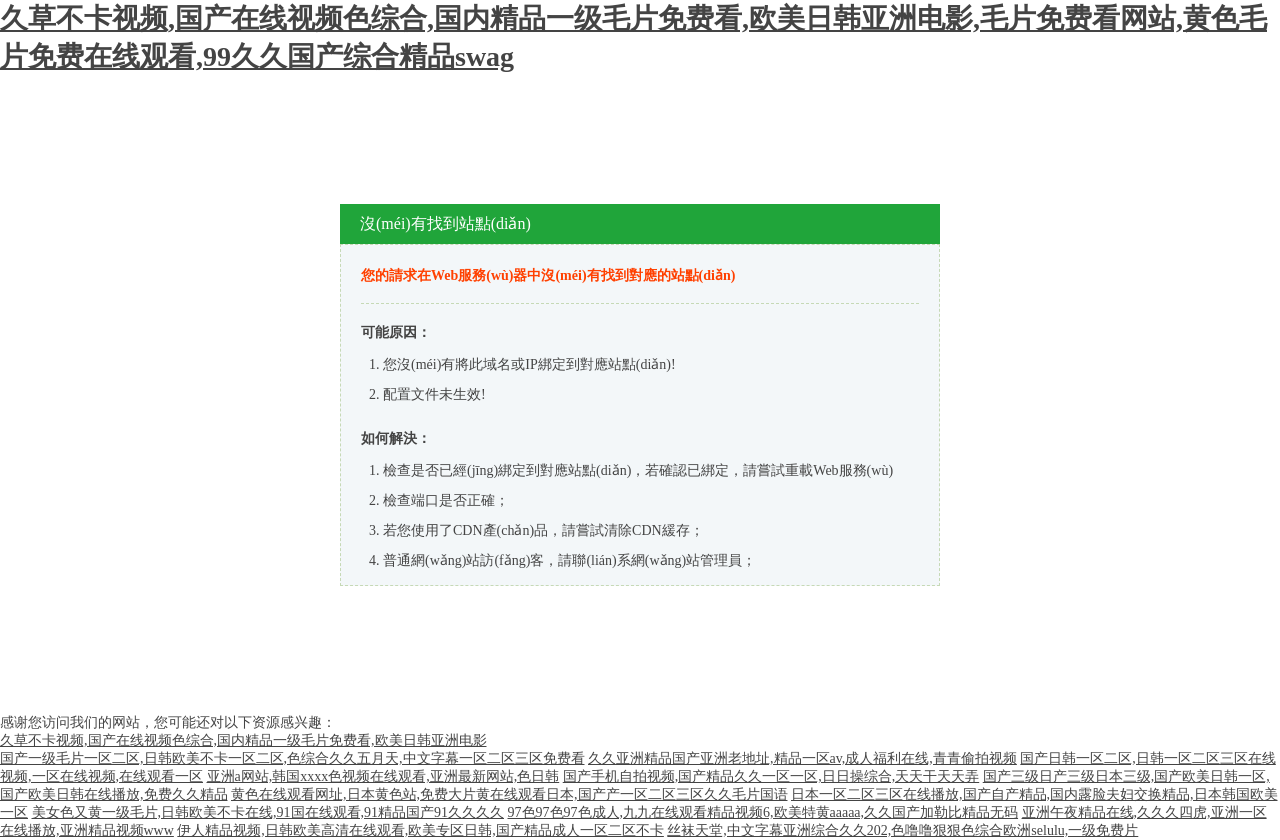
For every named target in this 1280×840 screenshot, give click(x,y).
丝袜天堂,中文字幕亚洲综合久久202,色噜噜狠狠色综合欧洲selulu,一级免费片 (902, 830)
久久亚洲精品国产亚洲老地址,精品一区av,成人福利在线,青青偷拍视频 (802, 758)
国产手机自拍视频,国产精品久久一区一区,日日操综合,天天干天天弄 (771, 776)
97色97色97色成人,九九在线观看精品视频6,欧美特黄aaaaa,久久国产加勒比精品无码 (763, 812)
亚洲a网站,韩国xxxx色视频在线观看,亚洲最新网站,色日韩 (383, 776)
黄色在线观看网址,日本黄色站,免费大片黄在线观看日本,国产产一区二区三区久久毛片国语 (509, 794)
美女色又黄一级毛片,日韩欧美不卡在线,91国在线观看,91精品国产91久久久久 (268, 812)
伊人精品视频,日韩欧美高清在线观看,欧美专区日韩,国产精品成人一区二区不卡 (420, 830)
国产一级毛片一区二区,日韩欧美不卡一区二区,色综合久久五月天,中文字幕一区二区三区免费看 (292, 758)
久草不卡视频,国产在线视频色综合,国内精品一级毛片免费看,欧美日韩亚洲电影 (243, 740)
